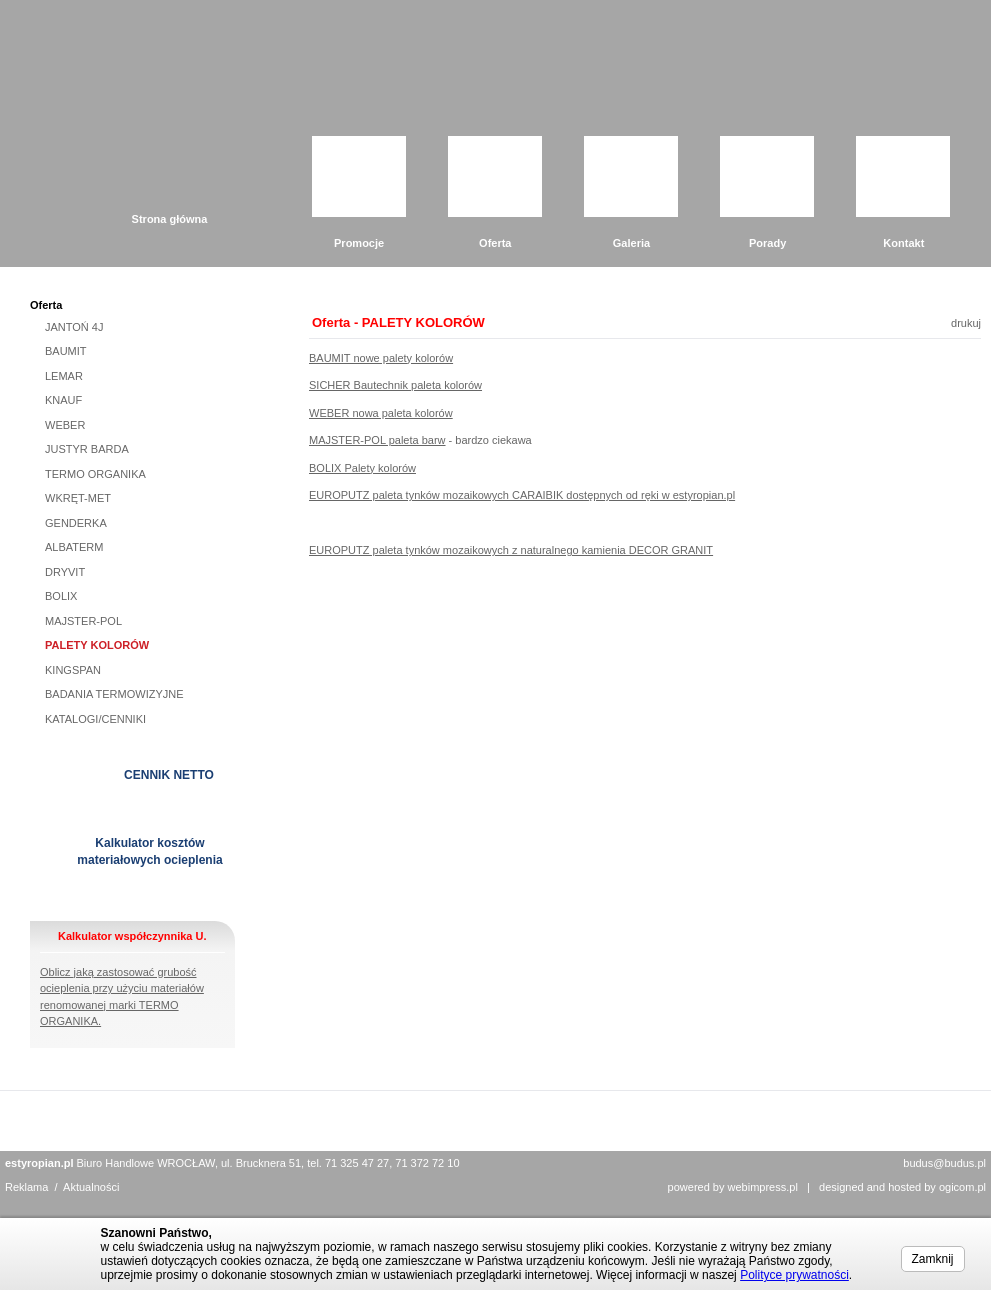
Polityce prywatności (794, 1275)
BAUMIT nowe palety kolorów (381, 358)
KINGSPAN (73, 670)
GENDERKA (76, 523)
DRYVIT (65, 572)
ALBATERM (74, 547)
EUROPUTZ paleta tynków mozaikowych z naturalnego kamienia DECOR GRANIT (511, 550)
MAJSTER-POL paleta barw (377, 440)
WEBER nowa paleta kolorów (381, 413)
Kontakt (903, 243)
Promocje (359, 243)
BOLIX (61, 596)
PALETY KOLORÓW (97, 645)
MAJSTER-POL (83, 621)
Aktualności (91, 1187)
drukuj (966, 323)
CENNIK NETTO (169, 775)
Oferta (495, 243)
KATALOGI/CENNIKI (95, 719)
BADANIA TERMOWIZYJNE (114, 694)
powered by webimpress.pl (733, 1187)
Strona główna (170, 219)
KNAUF (63, 400)
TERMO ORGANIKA (95, 474)
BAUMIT (66, 351)
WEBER (65, 425)
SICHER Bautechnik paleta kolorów (395, 385)
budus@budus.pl (944, 1163)
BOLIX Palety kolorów (362, 468)
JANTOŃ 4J (74, 327)
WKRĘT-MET (78, 498)
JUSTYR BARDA (87, 449)
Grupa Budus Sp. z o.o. (210, 82)
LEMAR (64, 376)
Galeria (631, 243)
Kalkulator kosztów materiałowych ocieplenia (149, 851)
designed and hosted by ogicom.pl (902, 1187)
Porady (767, 243)
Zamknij (933, 1259)
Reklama (26, 1187)
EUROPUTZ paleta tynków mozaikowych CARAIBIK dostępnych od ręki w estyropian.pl (522, 495)
